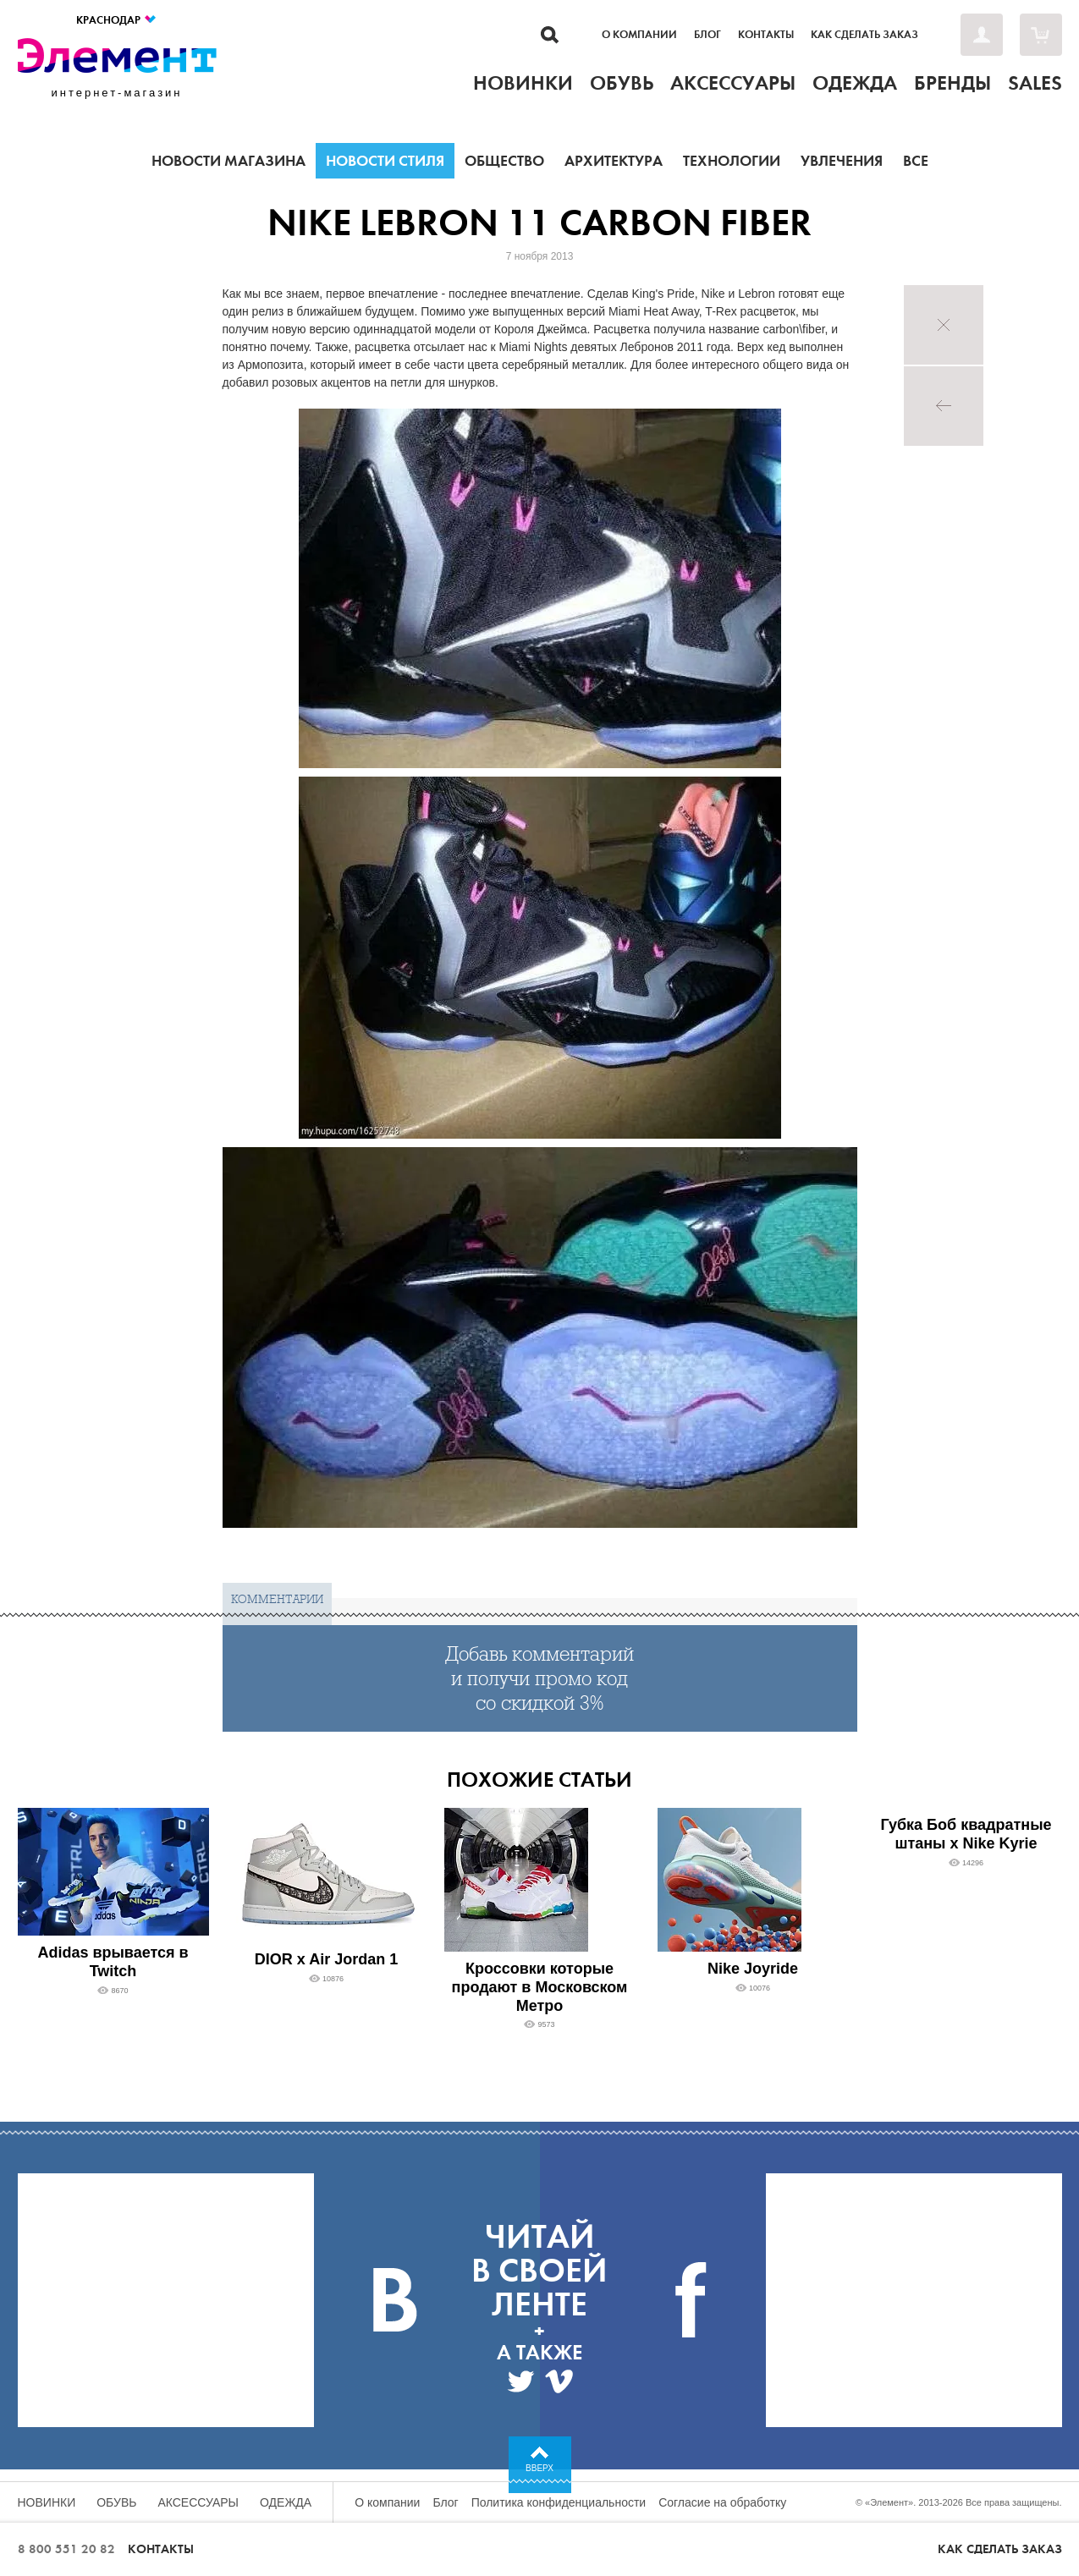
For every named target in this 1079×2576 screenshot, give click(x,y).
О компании (639, 34)
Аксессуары (198, 2502)
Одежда (285, 2502)
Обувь (116, 2502)
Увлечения (842, 160)
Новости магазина (228, 160)
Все (915, 160)
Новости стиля (385, 160)
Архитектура (613, 160)
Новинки (47, 2502)
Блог (707, 34)
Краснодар (116, 20)
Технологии (731, 160)
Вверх (539, 2468)
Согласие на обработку (722, 2502)
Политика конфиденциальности (559, 2502)
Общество (504, 160)
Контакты (766, 34)
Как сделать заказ (864, 34)
